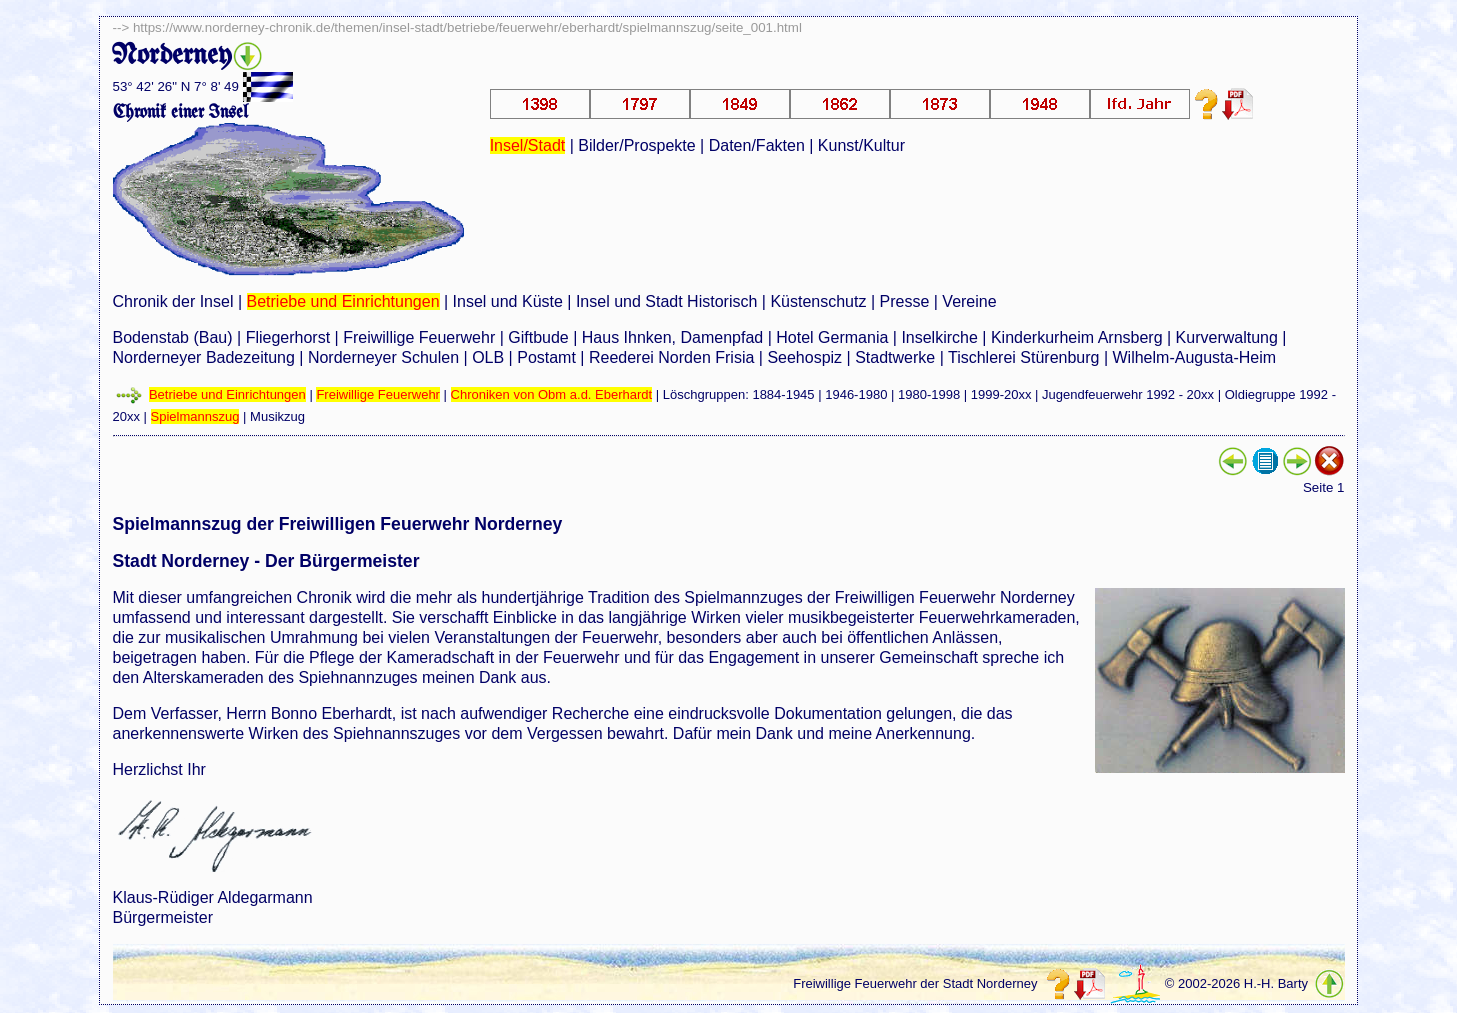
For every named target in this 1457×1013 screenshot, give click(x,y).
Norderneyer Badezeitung (204, 357)
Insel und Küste (508, 301)
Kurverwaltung (1227, 337)
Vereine (969, 301)
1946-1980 (856, 394)
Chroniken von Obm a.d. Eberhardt (552, 394)
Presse (905, 301)
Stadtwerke (895, 357)
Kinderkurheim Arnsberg (1077, 337)
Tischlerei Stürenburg (1023, 357)
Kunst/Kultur (861, 145)
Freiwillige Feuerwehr (419, 337)
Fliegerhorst (288, 337)
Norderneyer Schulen (383, 357)
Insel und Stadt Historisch (666, 301)
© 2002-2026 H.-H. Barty (1236, 983)
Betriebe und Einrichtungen (343, 301)
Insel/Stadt (528, 145)
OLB (488, 357)
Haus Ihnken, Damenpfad (672, 337)
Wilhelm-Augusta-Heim (1195, 357)
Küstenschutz (818, 301)
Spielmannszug (195, 416)
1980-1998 (929, 394)
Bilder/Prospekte (636, 145)
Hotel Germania (832, 337)
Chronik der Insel (173, 301)
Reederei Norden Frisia (671, 357)
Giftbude (538, 337)
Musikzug (277, 416)
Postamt (546, 357)
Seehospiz (804, 357)
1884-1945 (783, 394)
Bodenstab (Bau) (173, 337)
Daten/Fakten (757, 145)
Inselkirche (939, 337)
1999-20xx (1001, 394)
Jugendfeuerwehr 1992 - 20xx (1128, 394)
